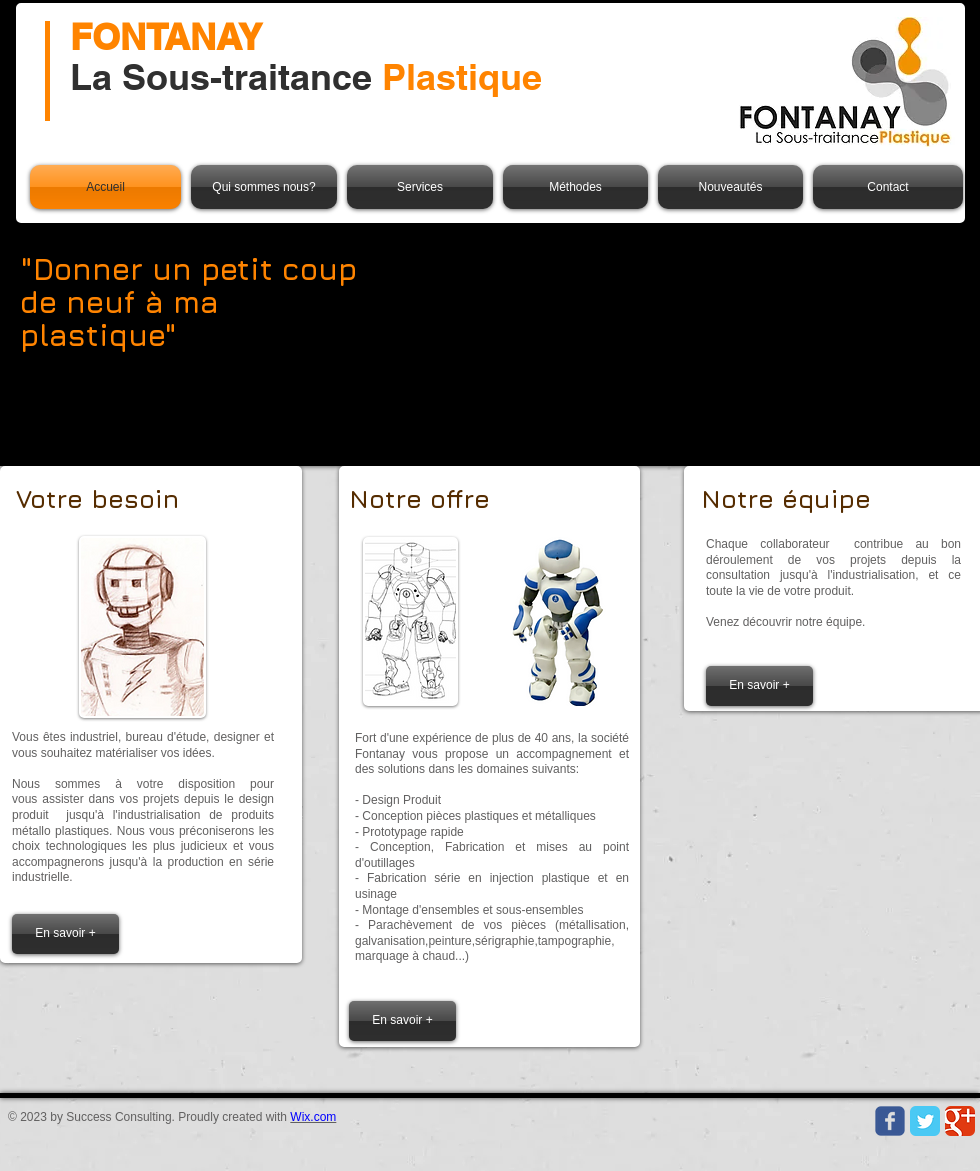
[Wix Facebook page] (890, 1121)
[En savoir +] (65, 934)
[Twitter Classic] (925, 1121)
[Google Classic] (960, 1121)
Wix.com (313, 1117)
